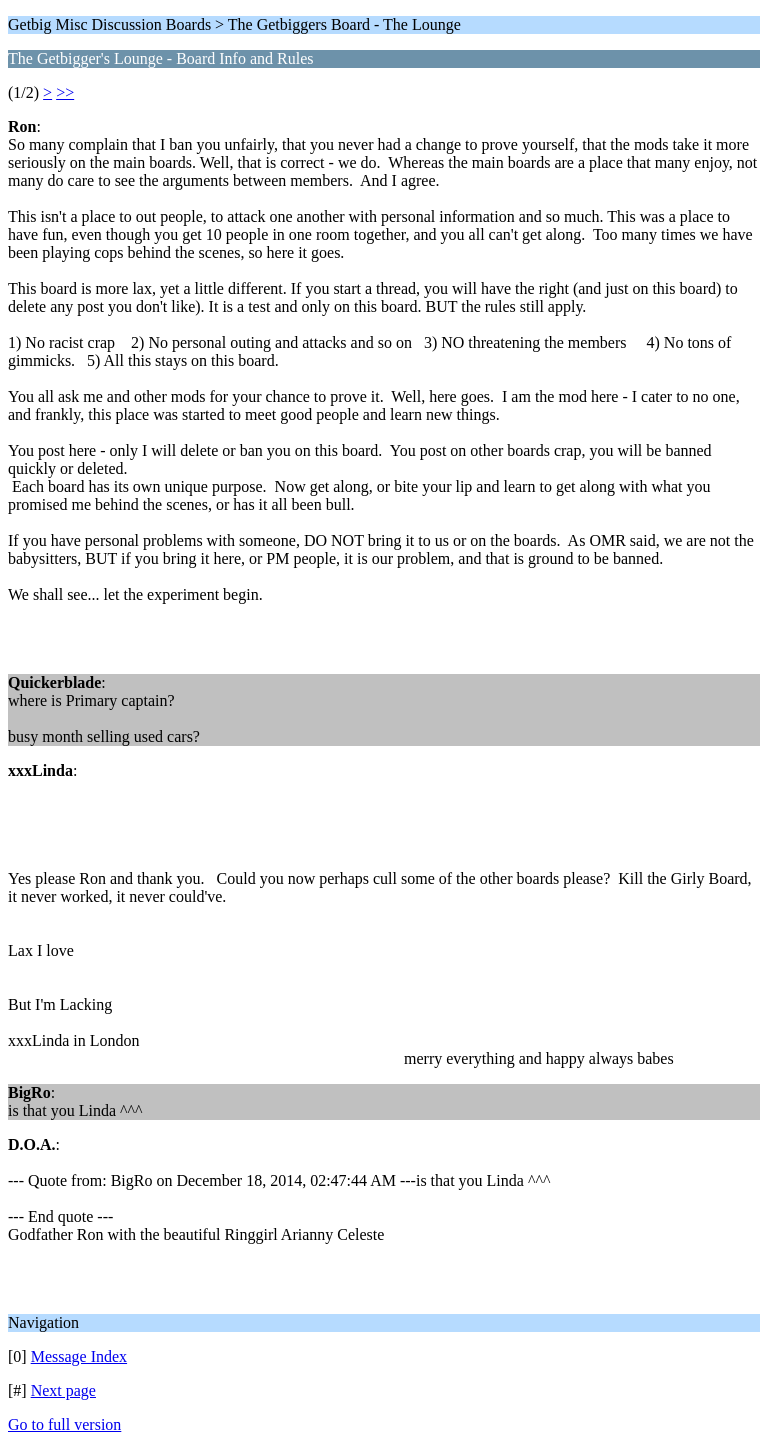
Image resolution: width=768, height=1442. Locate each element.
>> (65, 92)
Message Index (79, 1356)
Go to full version (64, 1424)
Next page (63, 1390)
